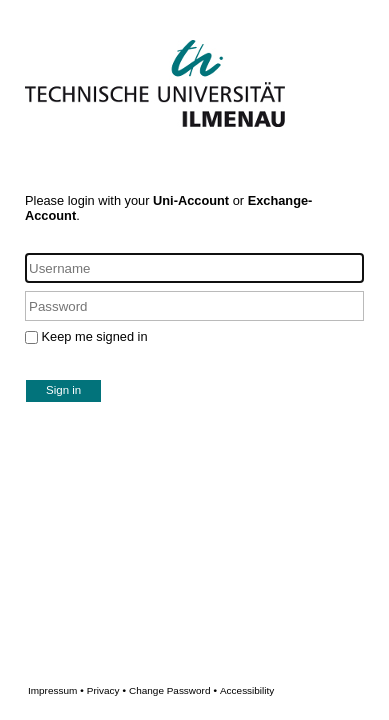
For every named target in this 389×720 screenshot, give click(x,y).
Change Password (201, 690)
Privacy (106, 690)
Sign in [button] (63, 390)
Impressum (56, 690)
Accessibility (247, 690)
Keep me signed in (95, 336)
